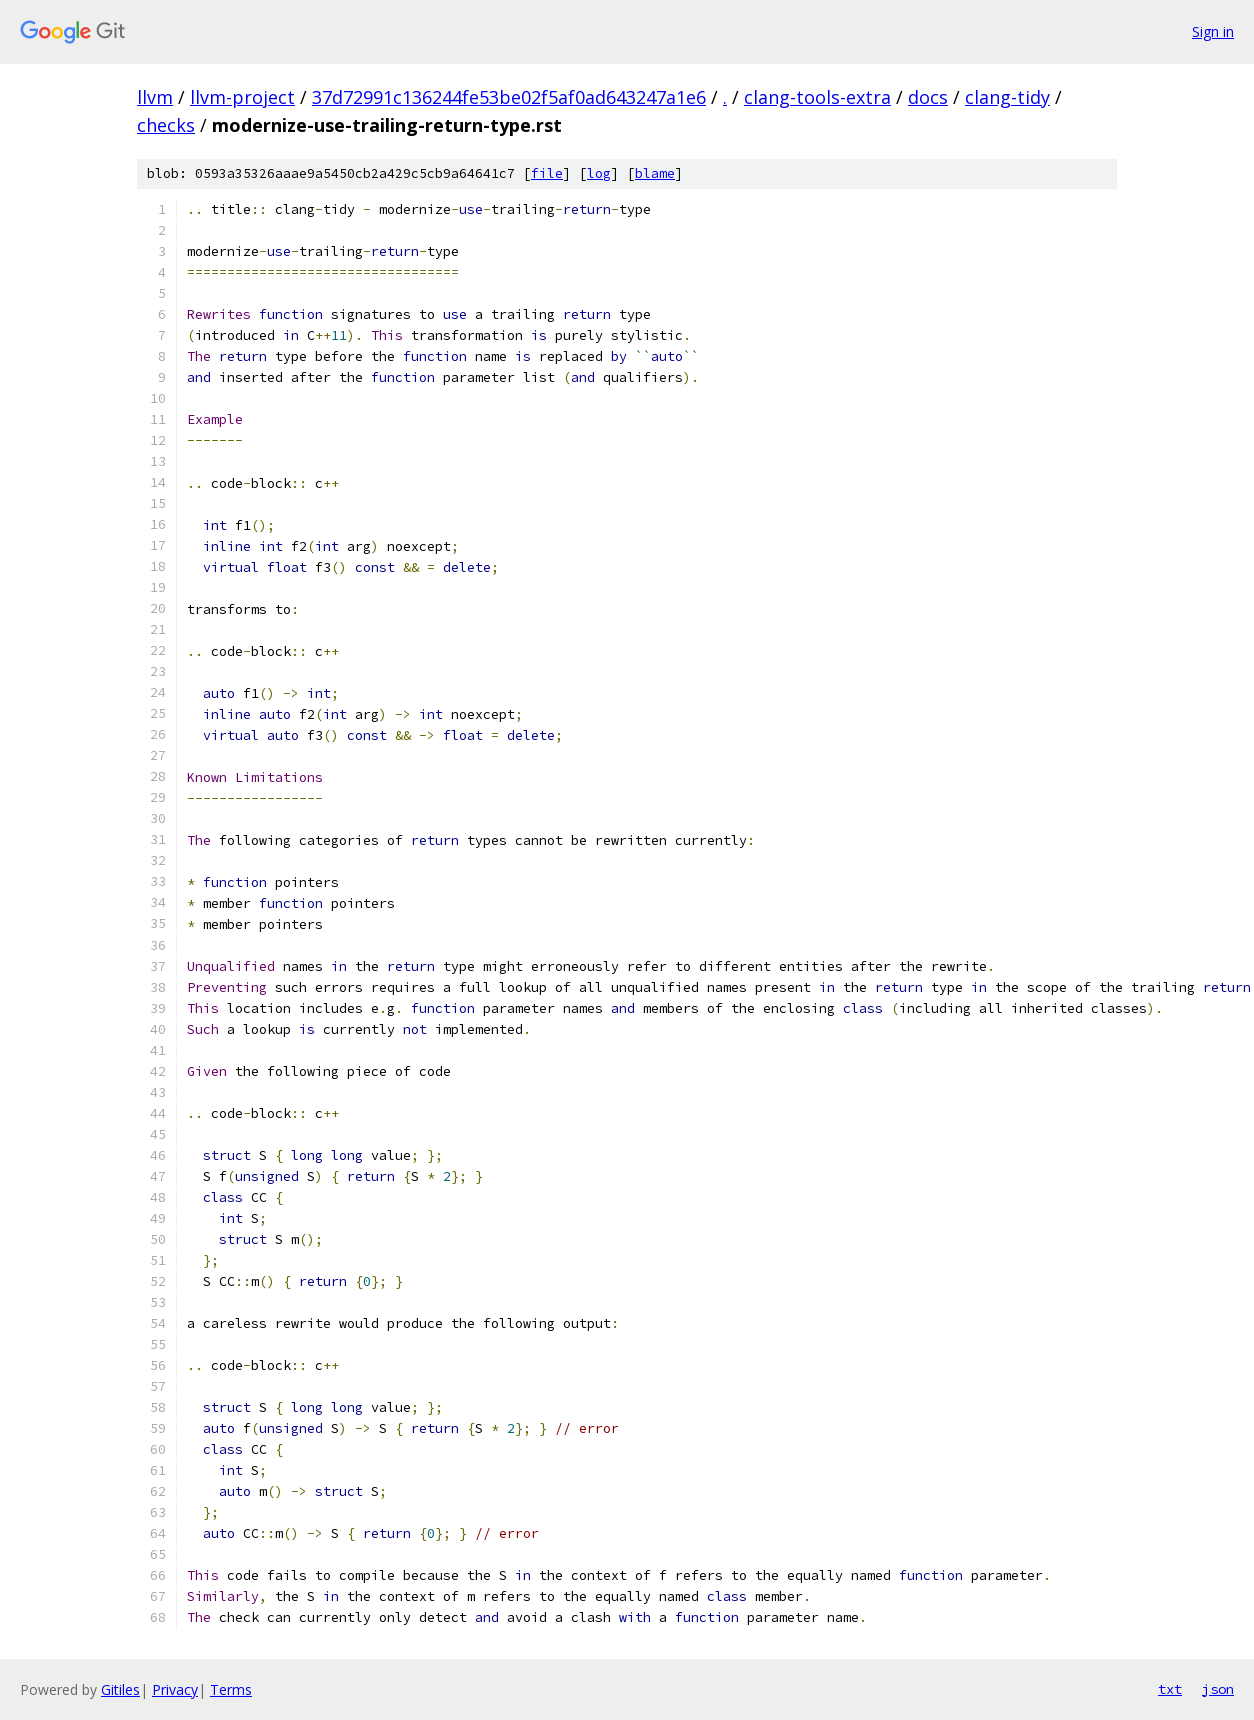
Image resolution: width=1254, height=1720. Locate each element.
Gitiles (120, 1689)
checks (166, 125)
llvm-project (242, 97)
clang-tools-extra (817, 97)
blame (655, 173)
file (547, 173)
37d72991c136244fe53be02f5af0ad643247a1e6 (509, 97)
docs (928, 97)
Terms (231, 1689)
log (599, 173)
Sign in (1213, 31)
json (1218, 1689)
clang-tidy (1007, 97)
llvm (155, 97)
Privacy (175, 1689)
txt (1170, 1689)
